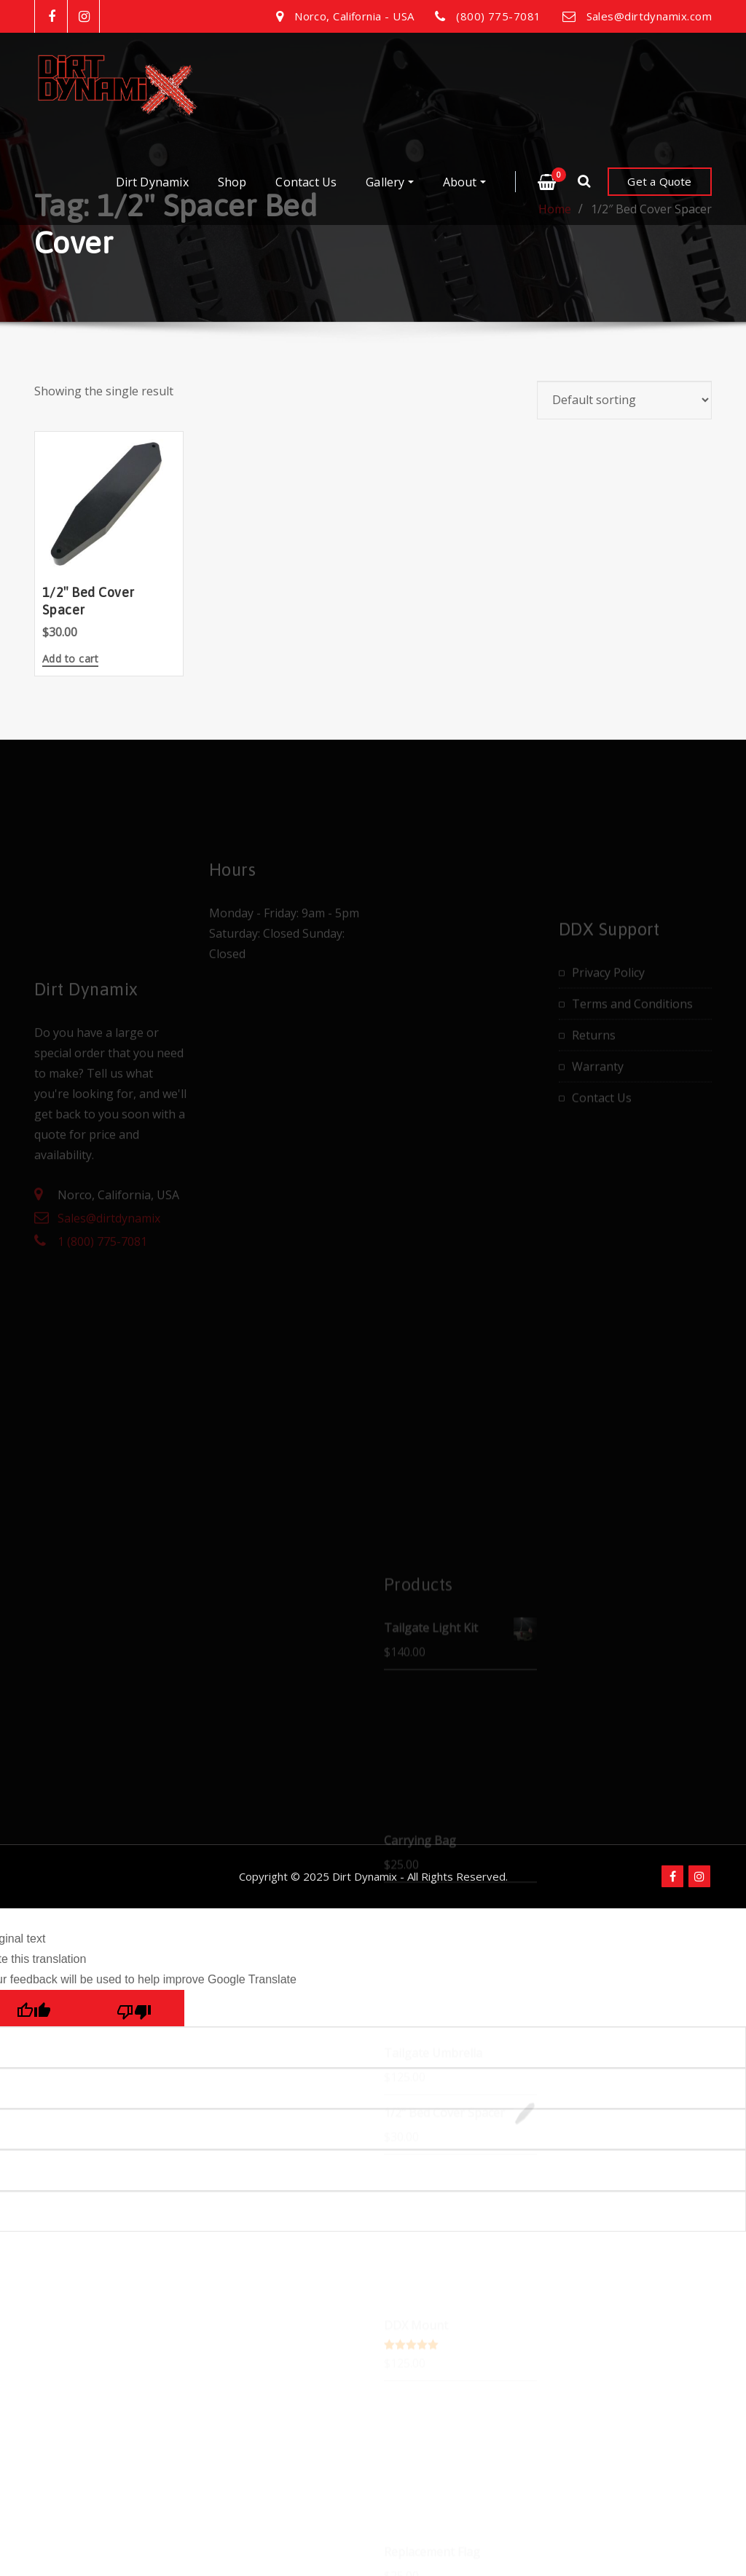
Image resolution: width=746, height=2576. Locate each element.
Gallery (389, 182)
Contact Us (306, 182)
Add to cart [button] (70, 659)
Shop (232, 182)
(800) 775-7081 (498, 16)
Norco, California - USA (354, 16)
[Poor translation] (134, 2161)
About (464, 182)
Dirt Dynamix (152, 182)
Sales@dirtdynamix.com (649, 16)
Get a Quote (659, 181)
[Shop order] (624, 400)
